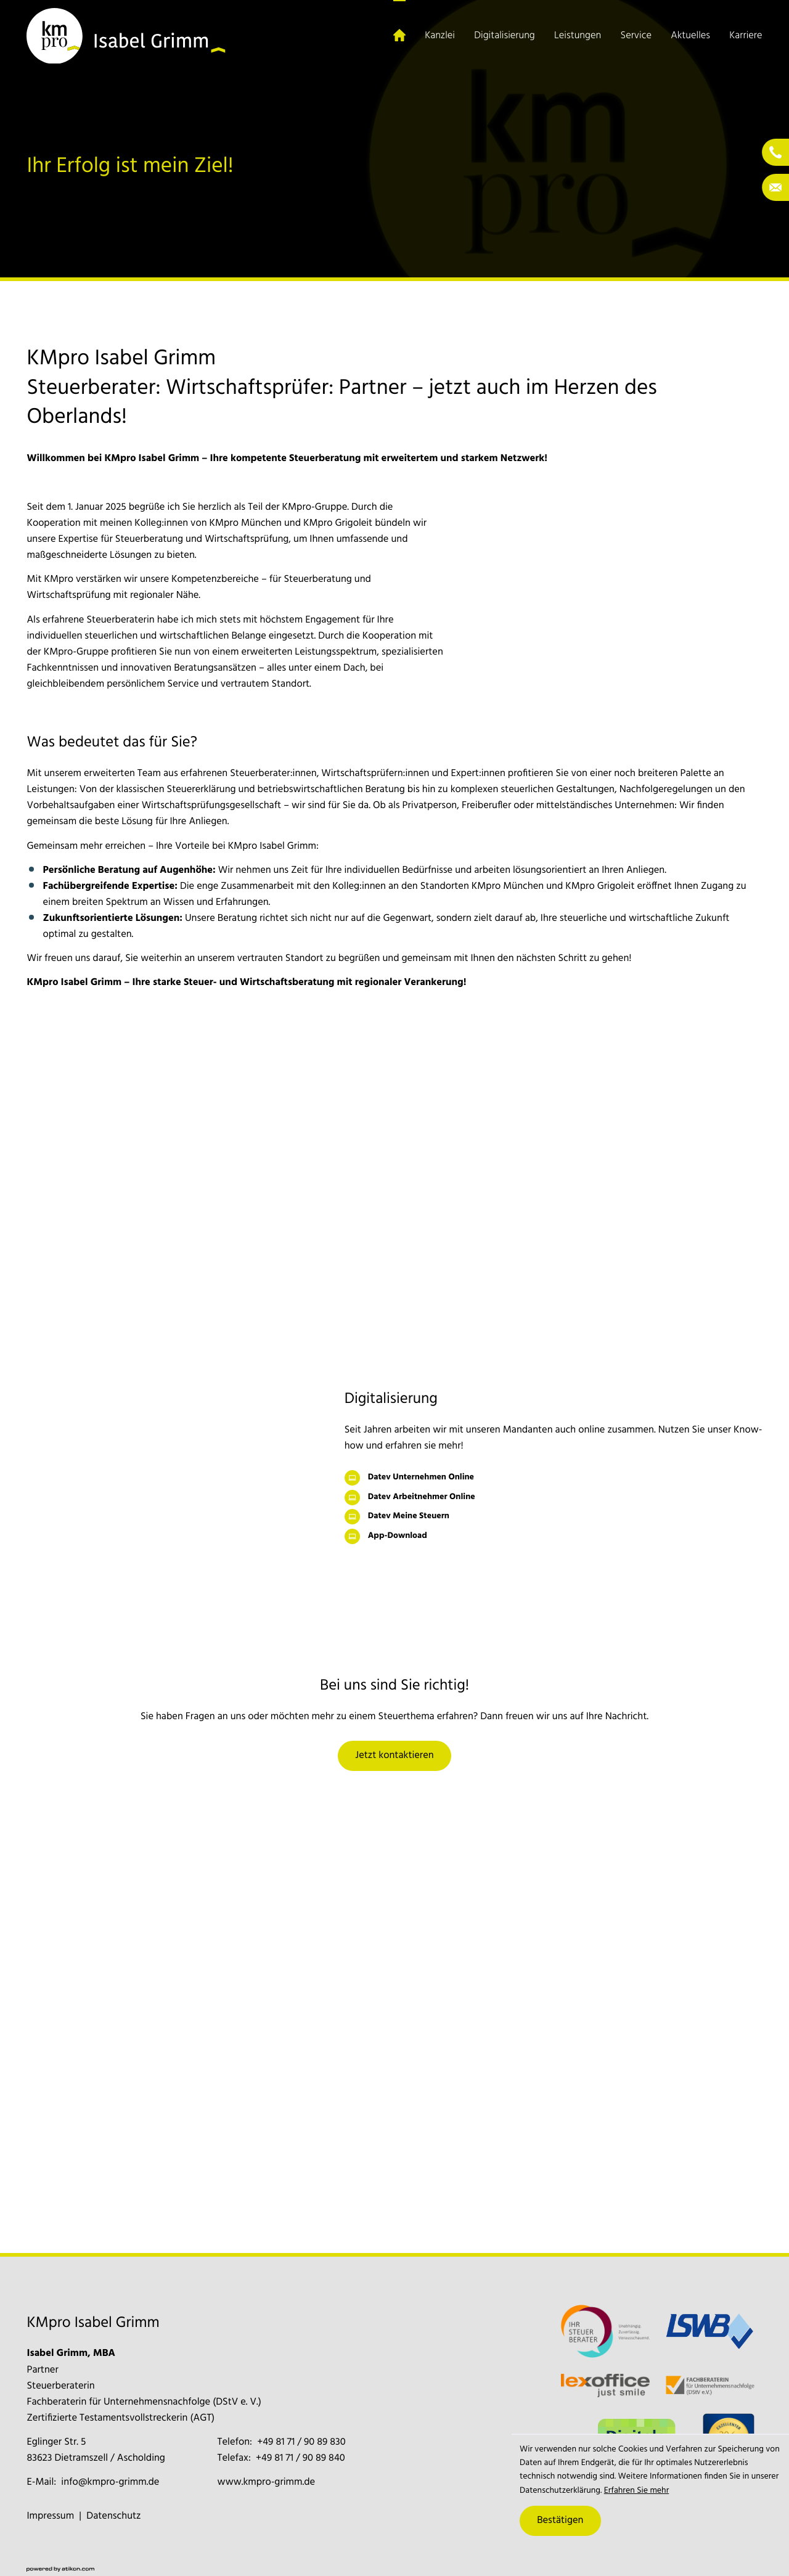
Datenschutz (113, 2516)
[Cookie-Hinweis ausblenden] (560, 2521)
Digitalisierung (504, 36)
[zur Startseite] (126, 35)
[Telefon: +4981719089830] (301, 2442)
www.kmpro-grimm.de (267, 2482)
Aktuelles (690, 36)
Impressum (50, 2516)
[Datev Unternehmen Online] (553, 1478)
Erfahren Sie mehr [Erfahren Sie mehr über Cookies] (636, 2491)
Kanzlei (440, 36)
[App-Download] (553, 1536)
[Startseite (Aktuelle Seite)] (399, 36)
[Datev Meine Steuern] (553, 1516)
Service (635, 36)
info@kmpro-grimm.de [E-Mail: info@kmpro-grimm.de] (110, 2482)
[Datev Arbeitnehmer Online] (553, 1497)
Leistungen (577, 36)
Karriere (745, 36)
